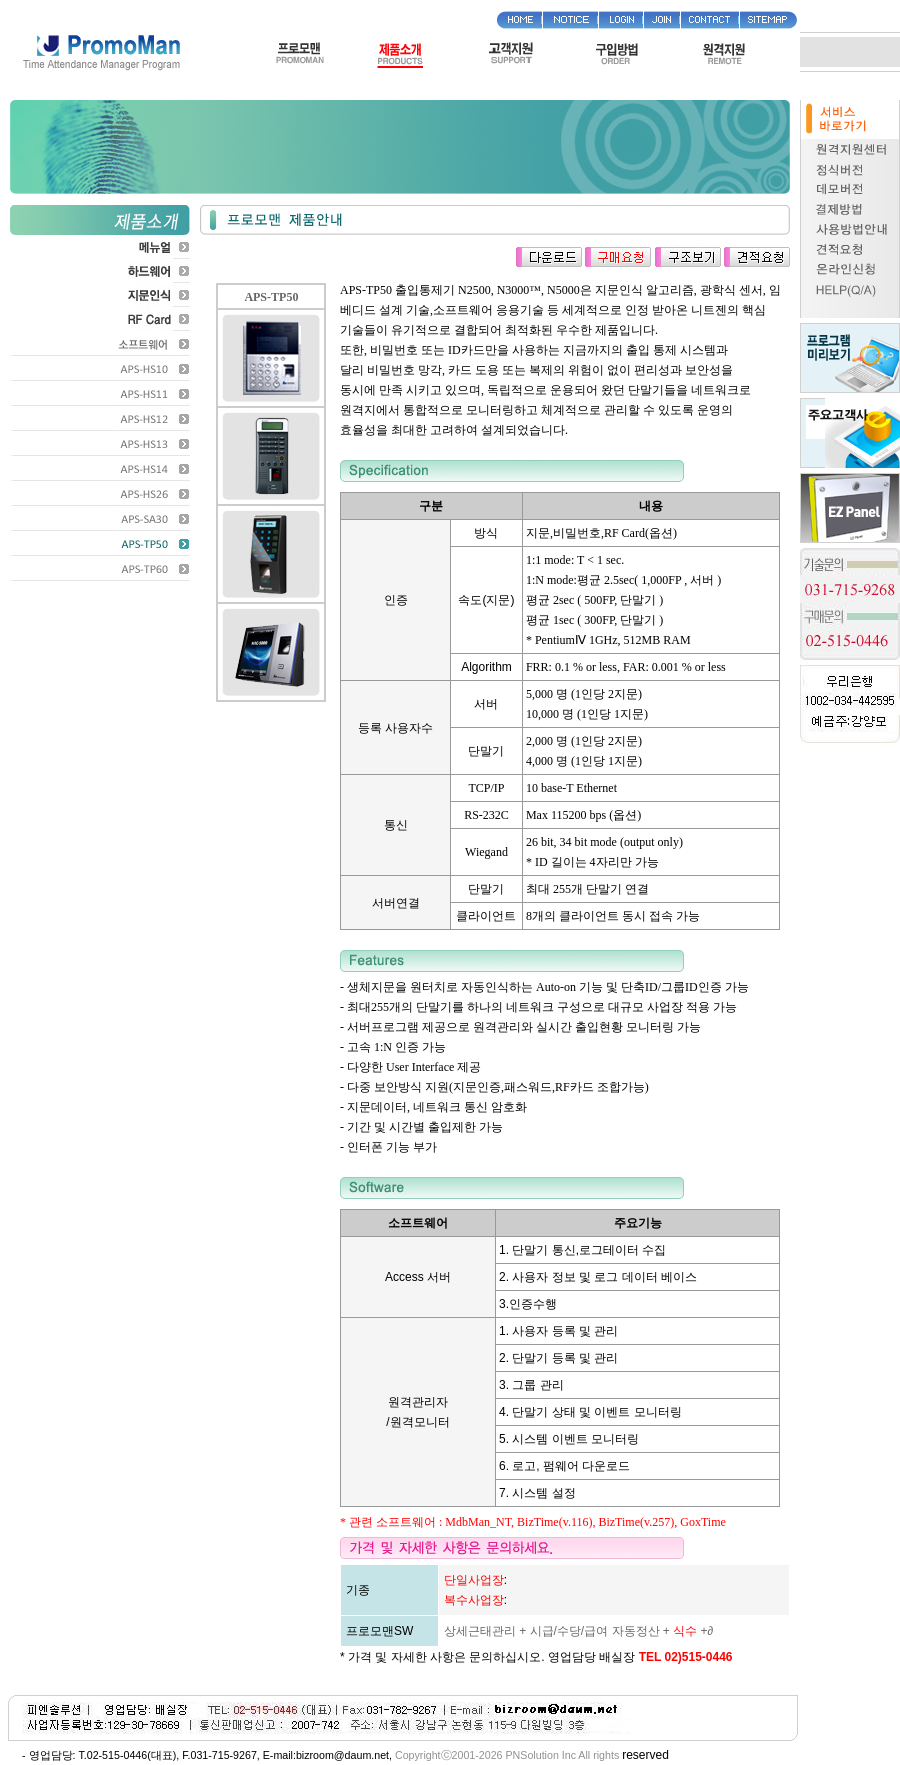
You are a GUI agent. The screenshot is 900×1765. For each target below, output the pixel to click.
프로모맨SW (379, 1631)
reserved (645, 1755)
